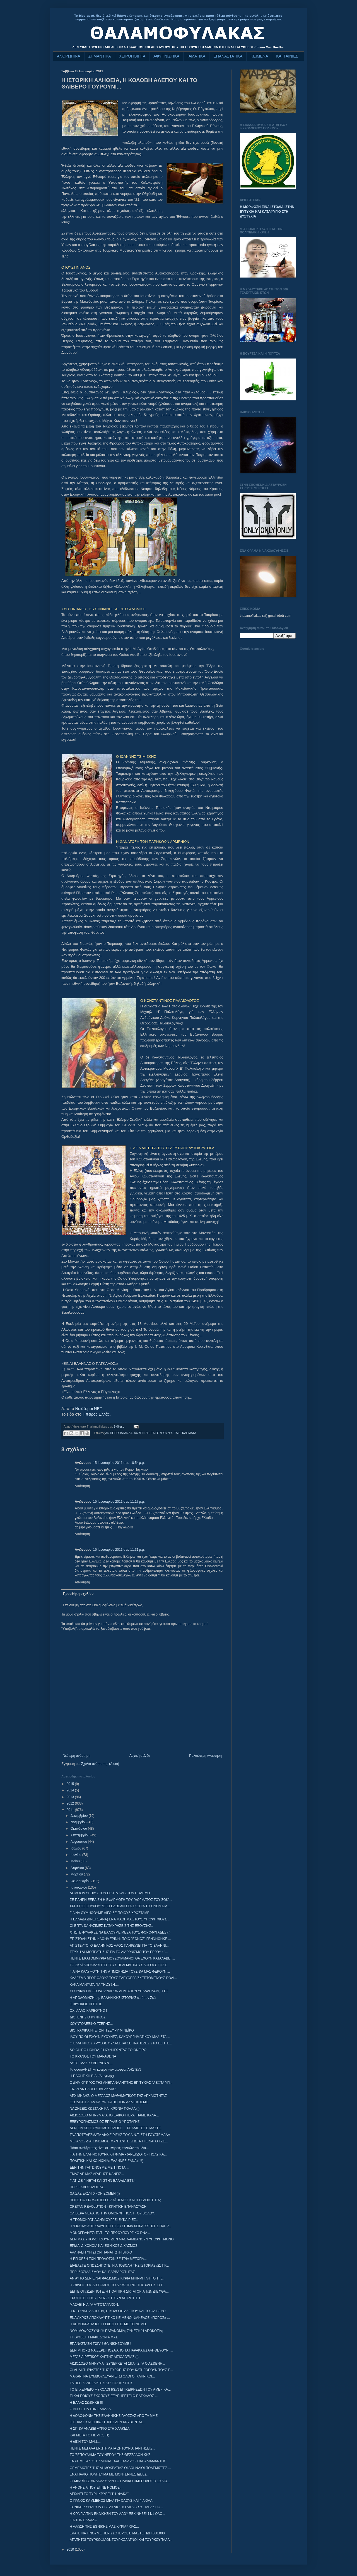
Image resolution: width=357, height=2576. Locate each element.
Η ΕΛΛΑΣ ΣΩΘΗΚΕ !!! (86, 2403)
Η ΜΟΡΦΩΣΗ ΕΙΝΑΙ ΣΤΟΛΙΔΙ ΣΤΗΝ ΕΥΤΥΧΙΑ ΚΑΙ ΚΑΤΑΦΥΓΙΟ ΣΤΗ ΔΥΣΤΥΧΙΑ (267, 211)
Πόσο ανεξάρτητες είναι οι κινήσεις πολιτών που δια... (109, 2148)
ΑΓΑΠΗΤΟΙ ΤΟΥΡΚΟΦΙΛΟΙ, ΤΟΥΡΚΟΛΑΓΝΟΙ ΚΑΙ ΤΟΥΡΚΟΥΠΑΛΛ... (121, 2540)
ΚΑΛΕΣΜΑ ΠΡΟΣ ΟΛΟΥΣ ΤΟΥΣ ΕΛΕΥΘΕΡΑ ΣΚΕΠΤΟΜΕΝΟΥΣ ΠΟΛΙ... (123, 1978)
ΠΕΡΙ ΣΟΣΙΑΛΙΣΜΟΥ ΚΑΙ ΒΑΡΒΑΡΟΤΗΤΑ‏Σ (102, 2272)
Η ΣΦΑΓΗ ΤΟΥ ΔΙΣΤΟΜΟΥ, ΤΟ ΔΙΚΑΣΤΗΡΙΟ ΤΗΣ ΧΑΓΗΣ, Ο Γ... (117, 2285)
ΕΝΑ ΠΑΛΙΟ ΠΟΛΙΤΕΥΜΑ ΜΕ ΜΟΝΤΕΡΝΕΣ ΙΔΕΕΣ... (109, 2474)
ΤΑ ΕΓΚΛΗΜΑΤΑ (185, 1433)
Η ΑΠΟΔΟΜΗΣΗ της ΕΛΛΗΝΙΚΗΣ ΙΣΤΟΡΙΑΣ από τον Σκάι (113, 1998)
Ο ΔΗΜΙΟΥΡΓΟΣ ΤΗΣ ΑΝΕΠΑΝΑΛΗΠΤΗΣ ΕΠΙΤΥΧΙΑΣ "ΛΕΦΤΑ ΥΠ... (121, 2083)
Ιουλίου (76, 1848)
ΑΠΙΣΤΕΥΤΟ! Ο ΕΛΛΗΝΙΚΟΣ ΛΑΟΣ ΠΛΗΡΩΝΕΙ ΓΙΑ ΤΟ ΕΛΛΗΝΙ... (119, 1945)
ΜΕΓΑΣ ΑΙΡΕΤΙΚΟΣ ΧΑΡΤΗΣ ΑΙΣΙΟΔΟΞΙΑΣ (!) (104, 2357)
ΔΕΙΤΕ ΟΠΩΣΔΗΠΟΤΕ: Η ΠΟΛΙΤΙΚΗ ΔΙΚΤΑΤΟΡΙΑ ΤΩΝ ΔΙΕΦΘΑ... (119, 2291)
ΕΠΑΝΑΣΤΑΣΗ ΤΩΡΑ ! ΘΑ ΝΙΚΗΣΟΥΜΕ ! (100, 2344)
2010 (71, 2549)
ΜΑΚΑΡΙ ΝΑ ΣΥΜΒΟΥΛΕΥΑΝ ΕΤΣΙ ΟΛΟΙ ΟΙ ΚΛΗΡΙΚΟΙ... (112, 2376)
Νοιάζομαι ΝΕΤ (88, 1408)
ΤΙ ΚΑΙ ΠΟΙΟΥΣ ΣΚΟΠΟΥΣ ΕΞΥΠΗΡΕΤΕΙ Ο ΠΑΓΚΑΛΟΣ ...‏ (114, 2396)
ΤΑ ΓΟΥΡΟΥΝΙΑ (162, 1433)
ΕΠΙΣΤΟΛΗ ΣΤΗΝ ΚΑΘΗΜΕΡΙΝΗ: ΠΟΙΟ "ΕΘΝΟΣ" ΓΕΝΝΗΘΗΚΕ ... (120, 1939)
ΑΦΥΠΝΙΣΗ (141, 1433)
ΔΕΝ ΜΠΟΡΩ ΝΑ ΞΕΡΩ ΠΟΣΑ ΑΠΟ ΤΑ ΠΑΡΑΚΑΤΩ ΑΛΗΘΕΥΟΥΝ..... (121, 2350)
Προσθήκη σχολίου (78, 1594)
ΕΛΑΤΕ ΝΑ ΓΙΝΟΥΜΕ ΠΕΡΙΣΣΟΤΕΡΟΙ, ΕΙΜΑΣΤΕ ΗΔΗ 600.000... (118, 2533)
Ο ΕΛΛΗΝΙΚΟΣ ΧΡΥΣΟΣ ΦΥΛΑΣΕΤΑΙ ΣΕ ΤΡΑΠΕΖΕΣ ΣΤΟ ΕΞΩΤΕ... (121, 2043)
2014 (71, 1790)
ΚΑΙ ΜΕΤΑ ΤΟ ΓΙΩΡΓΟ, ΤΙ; (89, 2435)
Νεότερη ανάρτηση (76, 1756)
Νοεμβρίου (79, 1822)
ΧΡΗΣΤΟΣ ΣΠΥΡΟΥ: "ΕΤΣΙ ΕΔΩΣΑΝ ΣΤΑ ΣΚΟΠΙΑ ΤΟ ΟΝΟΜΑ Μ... (120, 1906)
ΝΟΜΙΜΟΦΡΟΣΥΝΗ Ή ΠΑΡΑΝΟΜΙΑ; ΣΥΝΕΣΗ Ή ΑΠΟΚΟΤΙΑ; (116, 2331)
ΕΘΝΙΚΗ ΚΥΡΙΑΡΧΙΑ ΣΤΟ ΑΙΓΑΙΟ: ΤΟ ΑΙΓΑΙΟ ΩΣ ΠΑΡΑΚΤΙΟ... (116, 2507)
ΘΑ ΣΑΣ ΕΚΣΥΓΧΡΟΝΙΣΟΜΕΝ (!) (95, 2193)
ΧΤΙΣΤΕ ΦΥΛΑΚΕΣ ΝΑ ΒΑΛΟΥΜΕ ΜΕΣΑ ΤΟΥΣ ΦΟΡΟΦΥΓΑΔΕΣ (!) (120, 1932)
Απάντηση (82, 1486)
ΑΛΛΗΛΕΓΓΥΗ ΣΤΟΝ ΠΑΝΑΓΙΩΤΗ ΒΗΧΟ (101, 2252)
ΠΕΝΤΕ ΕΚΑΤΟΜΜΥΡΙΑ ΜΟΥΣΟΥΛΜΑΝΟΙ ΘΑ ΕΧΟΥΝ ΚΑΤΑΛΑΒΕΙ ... (122, 1958)
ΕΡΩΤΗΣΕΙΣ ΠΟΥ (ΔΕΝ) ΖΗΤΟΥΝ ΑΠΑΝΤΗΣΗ (105, 2298)
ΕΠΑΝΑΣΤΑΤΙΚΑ (227, 56)
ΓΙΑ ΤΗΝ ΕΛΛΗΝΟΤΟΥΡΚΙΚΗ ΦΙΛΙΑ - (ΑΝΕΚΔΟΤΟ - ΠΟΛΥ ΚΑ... (118, 2154)
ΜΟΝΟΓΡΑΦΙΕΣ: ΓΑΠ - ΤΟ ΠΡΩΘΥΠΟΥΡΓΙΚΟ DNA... (110, 2233)
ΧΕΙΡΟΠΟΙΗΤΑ (132, 56)
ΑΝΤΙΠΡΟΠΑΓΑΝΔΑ (118, 1433)
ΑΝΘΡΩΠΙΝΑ (68, 56)
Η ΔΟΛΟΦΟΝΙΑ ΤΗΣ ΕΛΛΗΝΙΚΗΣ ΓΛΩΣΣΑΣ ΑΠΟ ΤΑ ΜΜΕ (114, 2416)
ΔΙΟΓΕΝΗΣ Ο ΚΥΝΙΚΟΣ (87, 2017)
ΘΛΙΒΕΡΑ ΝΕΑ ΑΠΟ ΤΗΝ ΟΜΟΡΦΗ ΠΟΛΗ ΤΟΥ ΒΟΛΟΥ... (113, 2213)
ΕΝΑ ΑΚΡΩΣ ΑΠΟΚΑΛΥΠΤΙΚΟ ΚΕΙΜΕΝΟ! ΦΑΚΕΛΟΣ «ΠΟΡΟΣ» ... (120, 2318)
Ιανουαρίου (79, 1887)
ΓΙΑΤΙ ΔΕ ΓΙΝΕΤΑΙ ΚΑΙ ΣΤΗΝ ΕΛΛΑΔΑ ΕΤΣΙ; (103, 2181)
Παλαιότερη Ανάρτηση (205, 1756)
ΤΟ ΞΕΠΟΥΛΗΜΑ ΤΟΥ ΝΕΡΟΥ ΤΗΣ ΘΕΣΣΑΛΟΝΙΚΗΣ (110, 2455)
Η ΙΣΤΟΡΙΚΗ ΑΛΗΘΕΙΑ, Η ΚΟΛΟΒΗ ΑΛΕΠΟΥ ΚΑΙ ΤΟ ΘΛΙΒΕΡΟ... (119, 2311)
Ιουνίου (76, 1855)
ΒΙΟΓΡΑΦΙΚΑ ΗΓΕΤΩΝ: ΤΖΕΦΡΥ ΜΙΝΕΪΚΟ (102, 2030)
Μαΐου (76, 1861)
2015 (71, 1784)
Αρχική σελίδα (139, 1756)
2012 (71, 1803)
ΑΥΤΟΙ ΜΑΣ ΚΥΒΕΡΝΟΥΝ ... (91, 2063)
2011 (71, 1810)
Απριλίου (78, 1868)
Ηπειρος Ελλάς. (97, 1414)
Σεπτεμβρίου (80, 1835)
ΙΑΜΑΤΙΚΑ (196, 56)
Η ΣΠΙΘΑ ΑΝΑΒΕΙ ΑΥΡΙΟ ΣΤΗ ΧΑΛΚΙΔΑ (100, 2429)
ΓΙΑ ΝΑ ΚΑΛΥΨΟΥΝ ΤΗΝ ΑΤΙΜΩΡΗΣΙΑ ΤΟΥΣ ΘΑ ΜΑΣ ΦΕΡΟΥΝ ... (120, 1971)
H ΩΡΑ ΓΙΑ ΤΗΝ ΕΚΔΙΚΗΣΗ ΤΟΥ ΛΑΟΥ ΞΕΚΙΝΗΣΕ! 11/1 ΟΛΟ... (117, 2514)
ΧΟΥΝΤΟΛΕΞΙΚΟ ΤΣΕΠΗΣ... (91, 2024)
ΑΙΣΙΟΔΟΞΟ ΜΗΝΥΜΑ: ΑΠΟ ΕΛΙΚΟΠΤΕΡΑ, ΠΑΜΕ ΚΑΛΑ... (114, 2115)
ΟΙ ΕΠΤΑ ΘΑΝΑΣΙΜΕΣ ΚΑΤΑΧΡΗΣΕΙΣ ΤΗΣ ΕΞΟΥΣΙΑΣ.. (111, 1926)
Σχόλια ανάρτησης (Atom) (100, 1764)
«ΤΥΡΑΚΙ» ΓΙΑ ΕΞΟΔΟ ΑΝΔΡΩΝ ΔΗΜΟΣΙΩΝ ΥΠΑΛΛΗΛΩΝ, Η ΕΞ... (120, 1991)
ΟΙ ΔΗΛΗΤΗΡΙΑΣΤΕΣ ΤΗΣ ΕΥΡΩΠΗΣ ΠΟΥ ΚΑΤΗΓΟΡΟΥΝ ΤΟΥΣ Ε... (121, 2370)
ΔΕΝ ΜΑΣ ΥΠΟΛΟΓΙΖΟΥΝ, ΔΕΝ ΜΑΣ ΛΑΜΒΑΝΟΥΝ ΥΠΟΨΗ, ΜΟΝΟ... (123, 2239)
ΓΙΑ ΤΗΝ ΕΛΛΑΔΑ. (84, 2520)
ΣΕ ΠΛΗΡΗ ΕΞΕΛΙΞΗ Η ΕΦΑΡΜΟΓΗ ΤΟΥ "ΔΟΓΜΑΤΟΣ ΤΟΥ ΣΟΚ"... (121, 1900)
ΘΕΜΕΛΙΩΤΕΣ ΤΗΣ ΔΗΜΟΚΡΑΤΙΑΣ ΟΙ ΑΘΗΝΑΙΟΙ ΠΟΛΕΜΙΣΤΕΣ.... (120, 2468)
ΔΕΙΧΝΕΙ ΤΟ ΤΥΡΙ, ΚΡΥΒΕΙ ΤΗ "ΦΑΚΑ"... (100, 2494)
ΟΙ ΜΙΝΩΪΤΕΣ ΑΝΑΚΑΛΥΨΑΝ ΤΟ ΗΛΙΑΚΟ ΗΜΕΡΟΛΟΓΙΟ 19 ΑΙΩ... (120, 2481)
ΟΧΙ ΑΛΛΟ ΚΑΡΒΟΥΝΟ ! (88, 2011)
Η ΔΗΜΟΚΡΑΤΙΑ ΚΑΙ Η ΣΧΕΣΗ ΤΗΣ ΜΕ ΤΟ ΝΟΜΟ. (108, 2324)
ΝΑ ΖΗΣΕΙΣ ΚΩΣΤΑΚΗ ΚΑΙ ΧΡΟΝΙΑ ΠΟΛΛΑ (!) (104, 2109)
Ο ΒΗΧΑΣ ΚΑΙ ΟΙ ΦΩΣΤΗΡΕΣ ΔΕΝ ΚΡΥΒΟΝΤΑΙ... (107, 2422)
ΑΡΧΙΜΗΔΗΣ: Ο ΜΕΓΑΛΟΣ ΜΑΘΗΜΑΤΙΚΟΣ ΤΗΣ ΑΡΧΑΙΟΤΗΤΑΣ (118, 2096)
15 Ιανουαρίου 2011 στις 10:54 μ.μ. (119, 1463)
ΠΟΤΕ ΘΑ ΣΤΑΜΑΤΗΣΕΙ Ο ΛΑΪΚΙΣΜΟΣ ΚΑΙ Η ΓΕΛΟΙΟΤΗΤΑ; (115, 2200)
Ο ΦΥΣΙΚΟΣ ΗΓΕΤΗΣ (86, 2004)
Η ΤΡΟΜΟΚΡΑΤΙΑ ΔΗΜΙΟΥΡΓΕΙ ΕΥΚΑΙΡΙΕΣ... (104, 2220)
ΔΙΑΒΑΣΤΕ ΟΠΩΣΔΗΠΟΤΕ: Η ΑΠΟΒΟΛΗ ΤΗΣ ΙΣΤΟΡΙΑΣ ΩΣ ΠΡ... (119, 2265)
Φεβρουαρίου (81, 1881)
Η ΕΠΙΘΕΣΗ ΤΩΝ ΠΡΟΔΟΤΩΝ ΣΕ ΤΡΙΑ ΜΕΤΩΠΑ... (108, 2259)
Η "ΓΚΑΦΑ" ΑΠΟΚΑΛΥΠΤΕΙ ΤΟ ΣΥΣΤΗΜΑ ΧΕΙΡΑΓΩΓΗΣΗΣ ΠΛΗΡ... (120, 2226)
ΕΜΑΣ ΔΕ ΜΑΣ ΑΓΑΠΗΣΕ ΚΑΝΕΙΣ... (97, 2174)
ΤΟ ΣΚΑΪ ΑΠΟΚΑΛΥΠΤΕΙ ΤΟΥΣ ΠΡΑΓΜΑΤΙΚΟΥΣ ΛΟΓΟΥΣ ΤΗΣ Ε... (120, 1965)
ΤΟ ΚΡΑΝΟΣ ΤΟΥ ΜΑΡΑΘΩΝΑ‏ (93, 2056)
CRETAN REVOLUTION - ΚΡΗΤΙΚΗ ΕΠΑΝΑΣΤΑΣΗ (108, 2207)
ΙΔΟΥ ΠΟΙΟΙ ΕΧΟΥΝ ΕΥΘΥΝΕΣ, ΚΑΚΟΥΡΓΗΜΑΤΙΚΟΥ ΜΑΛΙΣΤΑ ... (120, 2037)
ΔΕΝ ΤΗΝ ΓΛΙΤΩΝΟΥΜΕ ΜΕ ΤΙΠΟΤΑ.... (99, 2167)
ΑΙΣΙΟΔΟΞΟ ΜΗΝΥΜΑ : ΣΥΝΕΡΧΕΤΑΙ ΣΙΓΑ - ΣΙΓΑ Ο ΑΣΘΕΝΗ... (117, 2363)
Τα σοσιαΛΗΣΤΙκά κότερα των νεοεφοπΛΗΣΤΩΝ (105, 2069)
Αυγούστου (79, 1842)
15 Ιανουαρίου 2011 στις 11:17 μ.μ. (119, 1502)
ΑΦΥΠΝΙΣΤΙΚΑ (166, 56)
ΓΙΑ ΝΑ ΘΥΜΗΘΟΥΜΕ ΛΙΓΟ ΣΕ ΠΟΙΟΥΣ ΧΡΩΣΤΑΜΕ (109, 1913)
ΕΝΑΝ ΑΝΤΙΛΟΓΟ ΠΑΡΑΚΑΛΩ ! (93, 2089)
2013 (71, 1797)
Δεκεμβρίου (80, 1816)
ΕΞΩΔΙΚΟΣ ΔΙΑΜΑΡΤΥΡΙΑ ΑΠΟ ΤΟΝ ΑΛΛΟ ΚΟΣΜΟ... (110, 2102)
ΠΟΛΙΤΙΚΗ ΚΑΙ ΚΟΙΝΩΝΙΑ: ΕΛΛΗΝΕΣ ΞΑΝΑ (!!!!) (106, 2161)
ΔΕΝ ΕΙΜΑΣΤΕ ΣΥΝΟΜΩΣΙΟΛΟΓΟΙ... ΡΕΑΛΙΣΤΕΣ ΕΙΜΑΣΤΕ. (116, 2128)
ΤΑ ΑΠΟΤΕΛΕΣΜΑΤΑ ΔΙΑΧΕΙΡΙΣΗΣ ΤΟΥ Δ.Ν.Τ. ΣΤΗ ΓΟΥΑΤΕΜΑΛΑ (120, 2135)
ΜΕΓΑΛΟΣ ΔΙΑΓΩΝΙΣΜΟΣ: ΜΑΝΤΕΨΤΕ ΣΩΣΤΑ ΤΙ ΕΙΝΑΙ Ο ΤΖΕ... (119, 2141)
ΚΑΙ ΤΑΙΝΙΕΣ (287, 56)
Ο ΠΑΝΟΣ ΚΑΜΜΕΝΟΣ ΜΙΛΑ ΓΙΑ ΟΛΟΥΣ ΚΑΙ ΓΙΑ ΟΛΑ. (111, 2501)
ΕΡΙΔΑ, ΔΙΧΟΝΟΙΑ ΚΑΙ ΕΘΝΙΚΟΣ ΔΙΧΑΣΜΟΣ (104, 2246)
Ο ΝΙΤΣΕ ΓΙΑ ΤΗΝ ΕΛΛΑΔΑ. (91, 2409)
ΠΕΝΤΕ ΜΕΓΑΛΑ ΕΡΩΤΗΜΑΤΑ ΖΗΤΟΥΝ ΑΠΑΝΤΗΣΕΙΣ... (112, 2448)
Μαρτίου (77, 1874)
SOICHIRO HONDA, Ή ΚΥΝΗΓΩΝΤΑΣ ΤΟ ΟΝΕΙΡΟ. (108, 2050)
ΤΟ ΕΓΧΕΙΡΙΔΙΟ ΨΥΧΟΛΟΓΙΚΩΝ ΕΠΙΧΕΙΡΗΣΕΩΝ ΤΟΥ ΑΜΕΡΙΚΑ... (120, 2389)
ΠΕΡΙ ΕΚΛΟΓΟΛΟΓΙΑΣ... (88, 2187)
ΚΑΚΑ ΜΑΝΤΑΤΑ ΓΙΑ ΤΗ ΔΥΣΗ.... (94, 1985)
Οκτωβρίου (79, 1829)
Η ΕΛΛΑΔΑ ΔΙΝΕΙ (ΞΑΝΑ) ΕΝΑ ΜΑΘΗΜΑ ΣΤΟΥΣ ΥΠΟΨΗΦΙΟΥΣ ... (120, 1919)
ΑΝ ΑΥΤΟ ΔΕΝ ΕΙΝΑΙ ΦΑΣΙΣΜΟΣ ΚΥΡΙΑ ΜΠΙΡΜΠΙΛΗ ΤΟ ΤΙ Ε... (117, 2278)
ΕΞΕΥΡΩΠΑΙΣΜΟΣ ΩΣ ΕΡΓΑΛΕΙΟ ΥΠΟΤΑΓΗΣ (104, 2122)
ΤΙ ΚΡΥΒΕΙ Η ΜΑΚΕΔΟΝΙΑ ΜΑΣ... (95, 2337)
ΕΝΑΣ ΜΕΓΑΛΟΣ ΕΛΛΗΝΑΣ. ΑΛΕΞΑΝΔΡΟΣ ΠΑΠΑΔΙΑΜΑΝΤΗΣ (118, 2461)
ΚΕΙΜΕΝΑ (259, 56)
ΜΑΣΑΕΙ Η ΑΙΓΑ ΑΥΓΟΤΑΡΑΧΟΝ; (94, 2305)
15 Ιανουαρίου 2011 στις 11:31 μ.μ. (119, 1550)
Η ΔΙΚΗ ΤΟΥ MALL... (85, 2442)
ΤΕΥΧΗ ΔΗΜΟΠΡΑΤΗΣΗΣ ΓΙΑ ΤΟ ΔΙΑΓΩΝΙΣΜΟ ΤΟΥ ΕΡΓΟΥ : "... (119, 1952)
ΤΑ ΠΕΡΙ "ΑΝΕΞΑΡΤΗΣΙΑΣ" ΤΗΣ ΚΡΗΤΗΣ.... (103, 2383)
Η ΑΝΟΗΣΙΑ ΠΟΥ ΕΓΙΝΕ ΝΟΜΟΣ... (96, 2487)
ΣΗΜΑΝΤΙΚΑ (99, 56)
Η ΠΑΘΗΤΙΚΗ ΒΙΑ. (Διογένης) (92, 2076)
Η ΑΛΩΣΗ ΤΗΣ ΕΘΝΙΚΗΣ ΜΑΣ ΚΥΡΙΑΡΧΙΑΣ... (104, 2527)
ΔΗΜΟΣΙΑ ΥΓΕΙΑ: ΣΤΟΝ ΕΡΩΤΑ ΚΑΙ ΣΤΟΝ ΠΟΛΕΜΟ (110, 1893)
